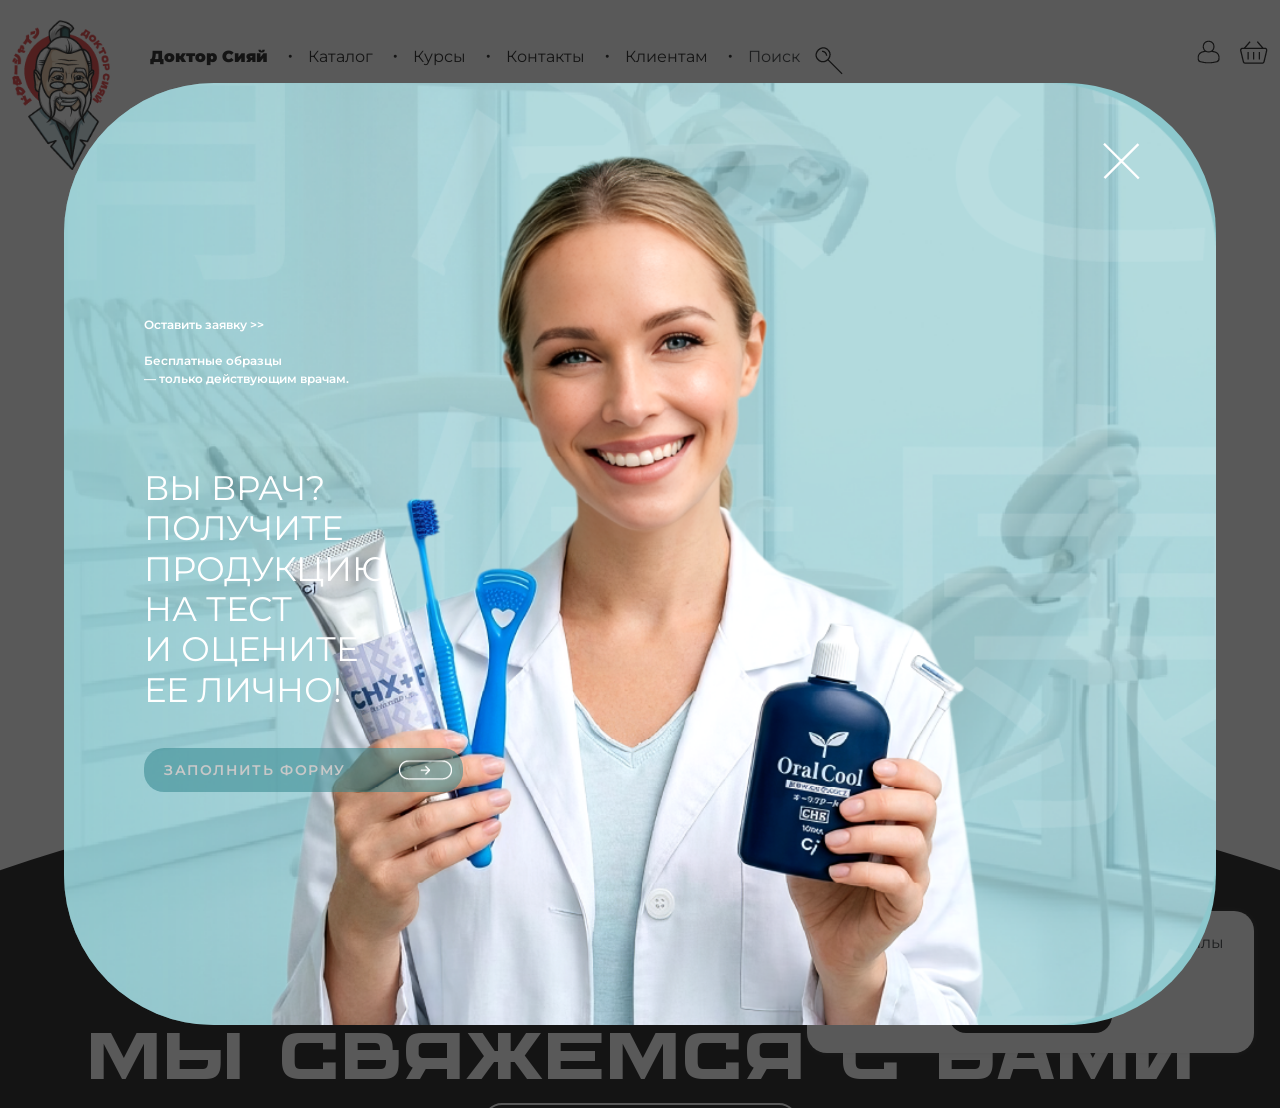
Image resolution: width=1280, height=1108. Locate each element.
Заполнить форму (308, 770)
